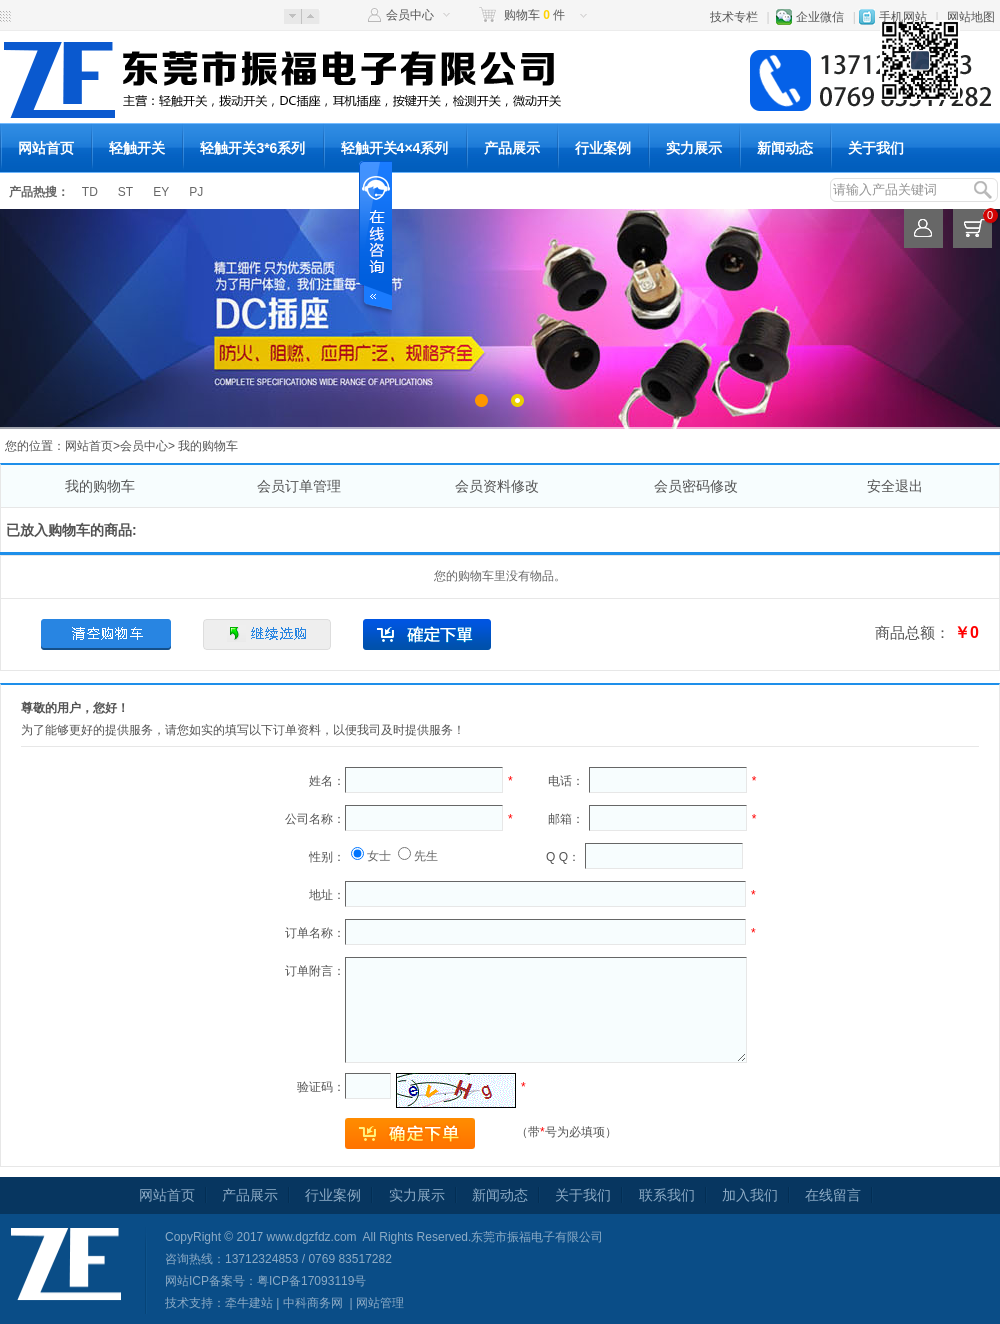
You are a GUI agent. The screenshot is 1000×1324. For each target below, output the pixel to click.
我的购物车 (100, 486)
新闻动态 (785, 148)
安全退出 (895, 486)
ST (125, 192)
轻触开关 (137, 148)
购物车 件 (534, 15)
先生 (426, 856)
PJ (196, 192)
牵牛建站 (249, 1303)
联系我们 (667, 1195)
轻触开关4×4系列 (395, 148)
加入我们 (750, 1195)
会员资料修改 (497, 486)
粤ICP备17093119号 (311, 1281)
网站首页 (46, 148)
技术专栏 (734, 17)
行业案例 (603, 148)
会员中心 (410, 15)
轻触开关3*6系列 (252, 148)
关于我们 (876, 148)
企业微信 (820, 17)
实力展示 (694, 148)
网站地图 (971, 17)
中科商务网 (313, 1303)
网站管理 (380, 1303)
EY (161, 192)
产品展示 (512, 148)
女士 (379, 856)
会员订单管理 (299, 486)
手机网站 (903, 17)
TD (90, 192)
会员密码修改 (696, 486)
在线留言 (833, 1195)
